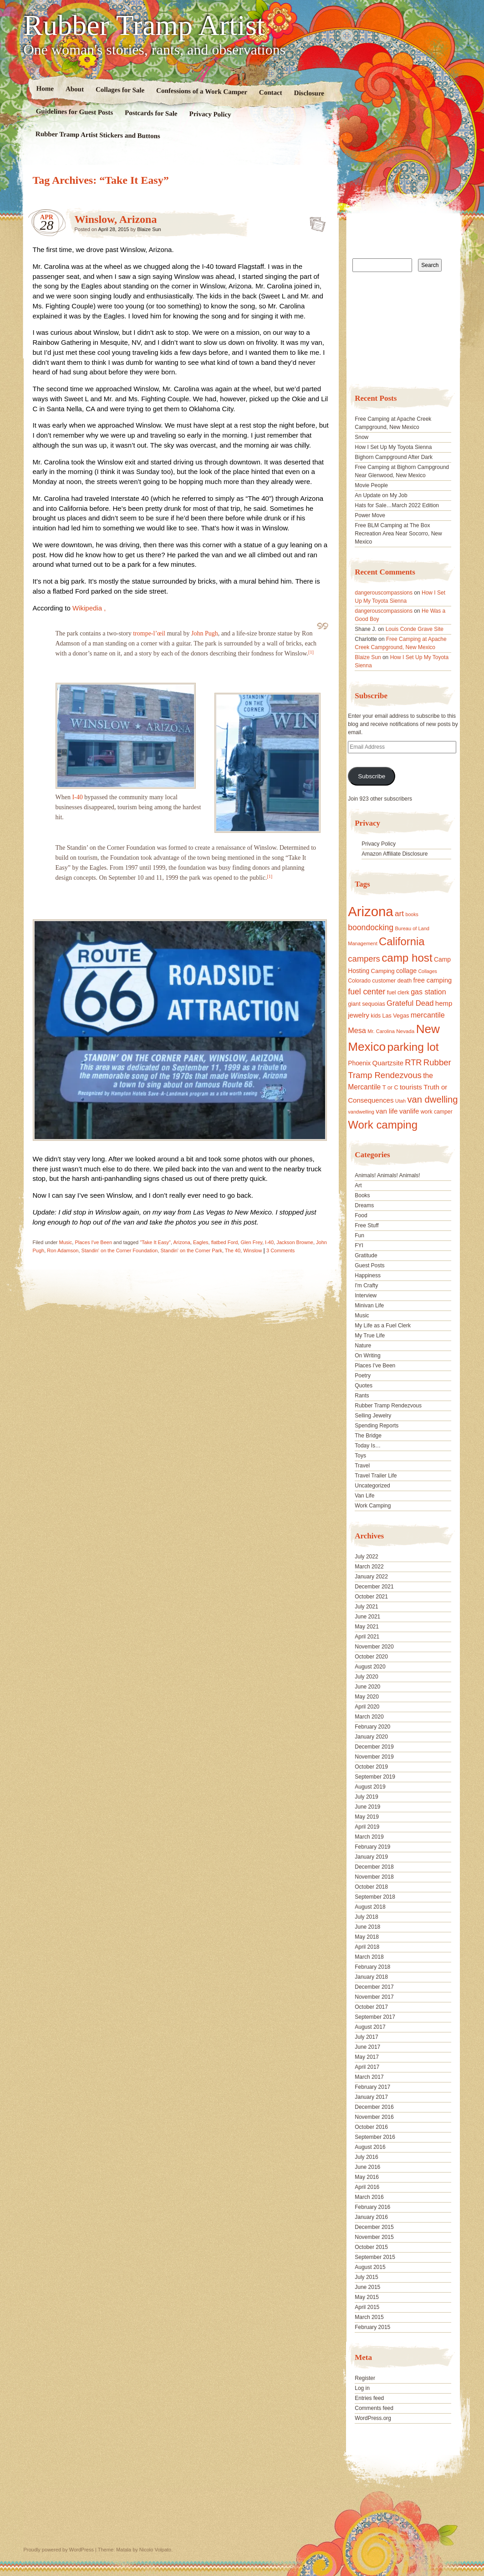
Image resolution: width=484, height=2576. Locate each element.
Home (45, 88)
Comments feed (374, 2408)
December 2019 (374, 1747)
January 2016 (371, 2217)
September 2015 (375, 2257)
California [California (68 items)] (401, 941)
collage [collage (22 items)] (406, 970)
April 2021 (367, 1636)
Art (358, 1185)
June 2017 (367, 2047)
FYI (359, 1245)
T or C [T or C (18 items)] (390, 1087)
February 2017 (372, 2087)
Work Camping (373, 1505)
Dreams (364, 1205)
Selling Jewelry (373, 1415)
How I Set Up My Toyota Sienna (393, 447)
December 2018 (374, 1867)
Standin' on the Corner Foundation (120, 1250)
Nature (363, 1345)
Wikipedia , (89, 608)
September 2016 (375, 2137)
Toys (360, 1455)
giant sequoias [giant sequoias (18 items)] (366, 1004)
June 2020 (367, 1687)
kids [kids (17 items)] (376, 1016)
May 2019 (367, 1817)
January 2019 (371, 1857)
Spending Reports (376, 1425)
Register (365, 2378)
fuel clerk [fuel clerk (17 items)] (398, 992)
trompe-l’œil (149, 633)
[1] (311, 652)
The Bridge (368, 1435)
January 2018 (371, 1977)
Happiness (368, 1275)
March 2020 (369, 1717)
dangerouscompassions (384, 593)
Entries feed (369, 2398)
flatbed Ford (224, 1242)
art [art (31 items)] (399, 913)
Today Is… (368, 1445)
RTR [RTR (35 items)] (413, 1062)
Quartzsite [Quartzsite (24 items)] (387, 1063)
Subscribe (371, 776)
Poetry (363, 1375)
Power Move (370, 515)
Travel (362, 1465)
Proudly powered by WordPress (59, 2549)
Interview (366, 1295)
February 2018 (372, 1967)
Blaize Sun (149, 229)
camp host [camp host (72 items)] (407, 958)
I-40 (77, 797)
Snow (361, 437)
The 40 (232, 1250)
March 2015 (369, 2317)
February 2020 (372, 1727)
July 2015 (366, 2277)
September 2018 (375, 1897)
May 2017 (367, 2057)
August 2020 (370, 1667)
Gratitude (366, 1255)
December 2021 (374, 1586)
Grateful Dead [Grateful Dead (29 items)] (410, 1003)
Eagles (201, 1242)
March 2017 (369, 2077)
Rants (362, 1395)
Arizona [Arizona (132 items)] (370, 911)
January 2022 (371, 1576)
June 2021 (367, 1616)
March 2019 (369, 1837)
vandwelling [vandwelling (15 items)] (361, 1111)
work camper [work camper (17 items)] (437, 1112)
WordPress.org (373, 2418)
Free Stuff (366, 1225)
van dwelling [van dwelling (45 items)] (432, 1099)
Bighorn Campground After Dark (394, 457)
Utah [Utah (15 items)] (400, 1101)
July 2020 (366, 1677)
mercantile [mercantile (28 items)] (428, 1015)
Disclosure (309, 93)
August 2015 (370, 2267)
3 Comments (280, 1250)
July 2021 (366, 1606)
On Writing (367, 1355)
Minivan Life (369, 1305)
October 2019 (371, 1767)
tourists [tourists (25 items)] (411, 1087)
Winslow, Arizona (116, 219)
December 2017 (374, 1987)
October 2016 (371, 2127)
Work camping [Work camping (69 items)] (383, 1125)
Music (65, 1242)
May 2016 (367, 2177)
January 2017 (371, 2097)
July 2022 (366, 1556)
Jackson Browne (294, 1242)
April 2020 (367, 1707)
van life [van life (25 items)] (386, 1111)
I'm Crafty (366, 1285)
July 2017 (366, 2037)
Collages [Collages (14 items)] (427, 971)
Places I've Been (93, 1242)
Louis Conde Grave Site (414, 629)
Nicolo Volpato (155, 2549)
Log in (362, 2388)
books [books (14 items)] (411, 914)
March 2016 (369, 2197)
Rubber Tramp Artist (144, 25)
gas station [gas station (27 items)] (428, 992)
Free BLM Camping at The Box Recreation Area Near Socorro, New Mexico (398, 533)
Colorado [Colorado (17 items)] (359, 981)
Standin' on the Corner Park (191, 1250)
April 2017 (367, 2067)
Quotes (363, 1385)
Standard (315, 221)
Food (361, 1215)
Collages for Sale (119, 90)
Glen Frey (251, 1242)
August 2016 (370, 2147)
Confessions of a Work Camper (201, 91)
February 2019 (372, 1847)
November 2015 (374, 2237)
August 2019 (370, 1787)
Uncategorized (372, 1485)
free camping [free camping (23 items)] (432, 980)
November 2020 (374, 1646)
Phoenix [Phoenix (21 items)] (359, 1063)
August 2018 (370, 1907)
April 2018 (367, 1947)
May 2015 (367, 2297)
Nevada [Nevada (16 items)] (405, 1031)
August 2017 (370, 2027)
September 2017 (375, 2017)
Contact (270, 92)
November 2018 (374, 1877)
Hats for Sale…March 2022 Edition (397, 505)
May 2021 (367, 1626)
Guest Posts (369, 1265)
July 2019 (366, 1797)
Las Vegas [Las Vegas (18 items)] (395, 1016)
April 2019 (367, 1827)
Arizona (181, 1242)
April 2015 (367, 2307)
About (74, 89)
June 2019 (367, 1807)
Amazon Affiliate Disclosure (395, 854)
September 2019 (375, 1777)
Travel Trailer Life (376, 1475)
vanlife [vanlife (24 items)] (409, 1111)
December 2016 (374, 2107)
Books (362, 1195)
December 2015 (374, 2227)
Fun (359, 1235)
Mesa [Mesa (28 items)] (357, 1030)
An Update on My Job (381, 495)
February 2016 (372, 2207)
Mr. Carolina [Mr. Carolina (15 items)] (381, 1031)
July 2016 (366, 2157)
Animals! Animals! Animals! (387, 1175)
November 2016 (374, 2117)
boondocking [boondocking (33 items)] (370, 927)
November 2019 (374, 1757)
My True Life (370, 1335)
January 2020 (371, 1737)
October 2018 (371, 1887)
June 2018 (367, 1927)
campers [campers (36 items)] (364, 958)
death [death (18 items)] (404, 981)
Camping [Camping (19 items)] (382, 971)
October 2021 (371, 1596)
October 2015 (371, 2247)
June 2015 (367, 2287)
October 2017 (371, 2007)
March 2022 (369, 1566)
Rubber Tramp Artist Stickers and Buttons (97, 135)
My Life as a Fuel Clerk (383, 1325)
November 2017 (374, 1997)
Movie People (371, 485)
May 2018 (367, 1937)
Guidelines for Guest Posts (74, 111)
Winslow (252, 1250)
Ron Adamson (62, 1250)
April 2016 (367, 2187)
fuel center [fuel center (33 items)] (366, 991)
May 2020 (367, 1697)
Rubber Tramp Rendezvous (388, 1405)
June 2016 (367, 2167)
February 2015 (372, 2327)
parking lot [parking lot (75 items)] (412, 1047)
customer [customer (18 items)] (384, 981)
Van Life (364, 1495)
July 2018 (366, 1917)
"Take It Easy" (155, 1242)
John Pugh (204, 633)
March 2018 (369, 1957)
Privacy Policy (210, 114)
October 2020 (371, 1656)
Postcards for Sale (150, 113)
